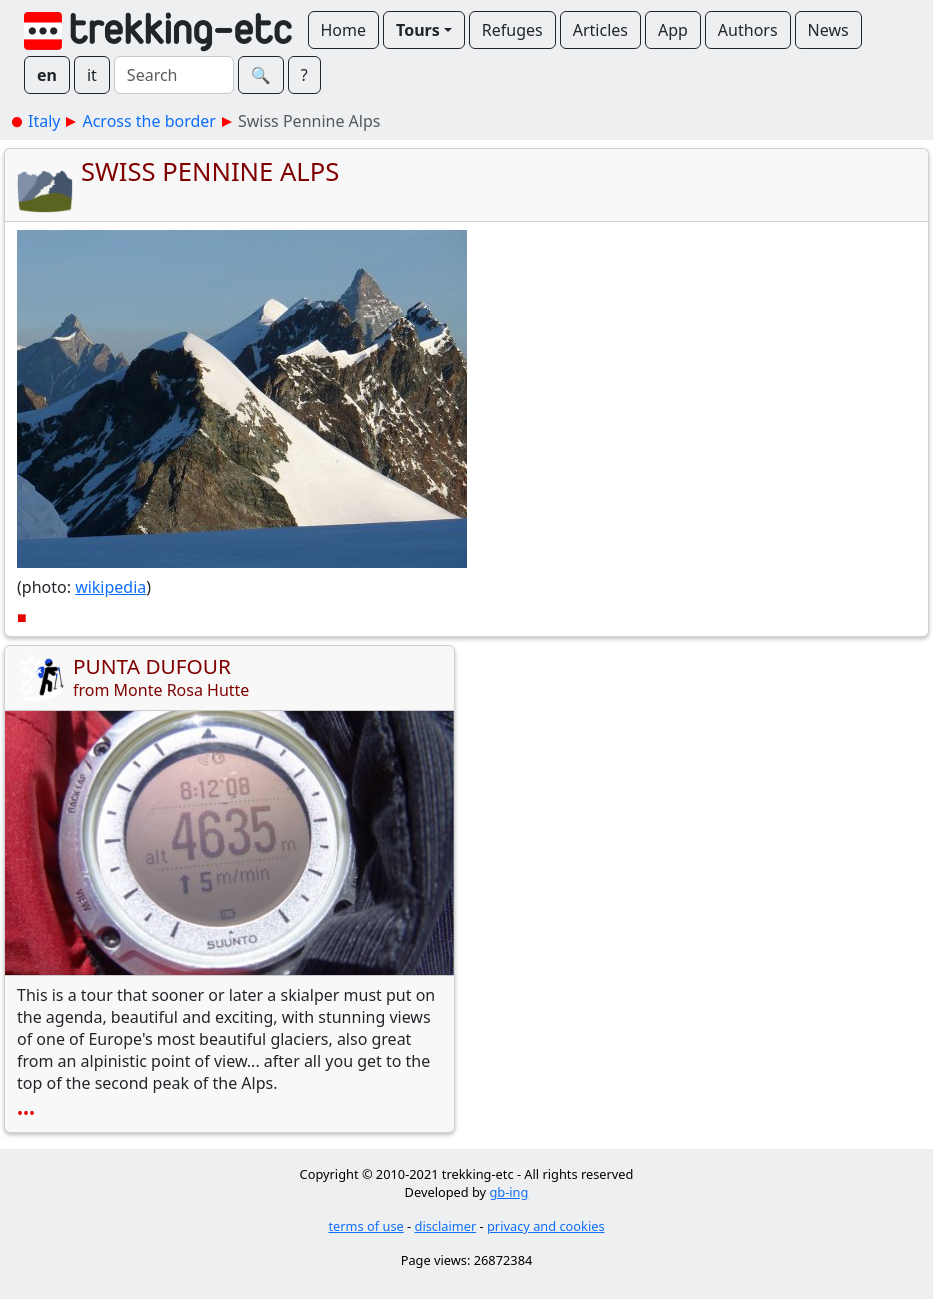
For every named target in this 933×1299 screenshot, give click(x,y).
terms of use (365, 1226)
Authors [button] (748, 30)
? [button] (304, 75)
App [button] (673, 30)
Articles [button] (600, 30)
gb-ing (508, 1192)
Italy (44, 121)
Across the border (149, 121)
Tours (418, 30)
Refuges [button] (512, 30)
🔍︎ (261, 75)
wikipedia (110, 587)
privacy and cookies (546, 1226)
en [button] (47, 75)
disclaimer (446, 1226)
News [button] (828, 30)
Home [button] (344, 30)
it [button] (92, 75)
